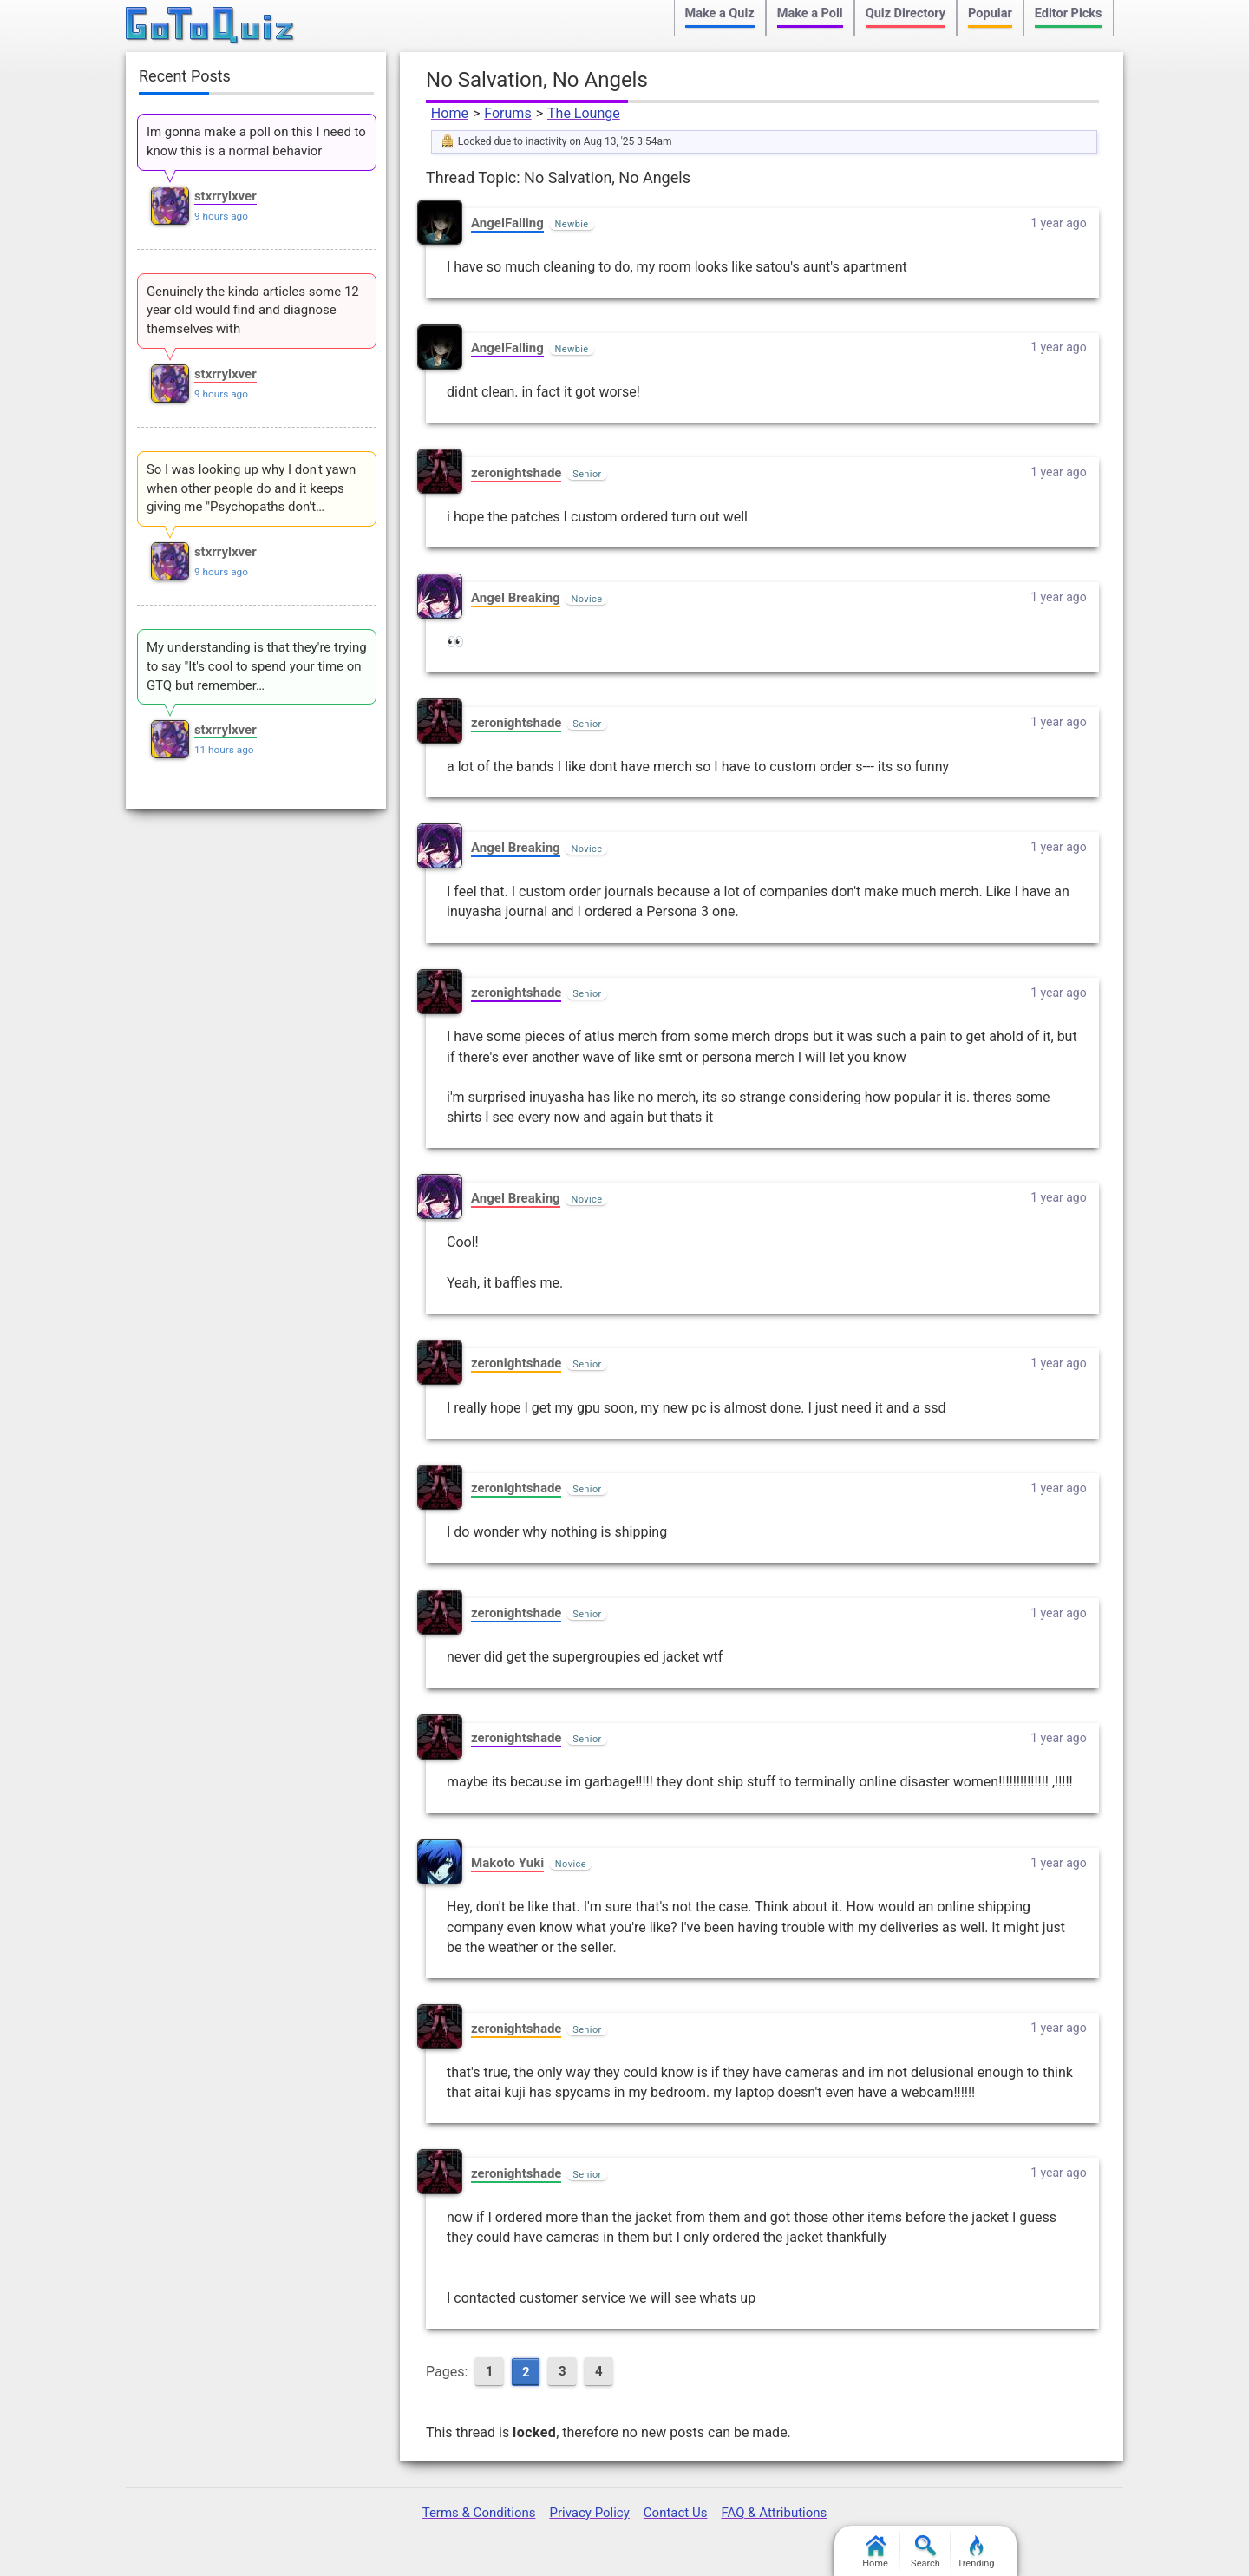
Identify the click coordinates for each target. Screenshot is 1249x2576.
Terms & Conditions (479, 2512)
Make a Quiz (720, 13)
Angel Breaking (515, 598)
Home (449, 113)
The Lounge (583, 113)
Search (925, 2552)
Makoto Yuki (507, 1863)
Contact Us (676, 2512)
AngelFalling (507, 223)
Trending (976, 2552)
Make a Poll (810, 13)
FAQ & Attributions (774, 2512)
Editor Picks (1068, 13)
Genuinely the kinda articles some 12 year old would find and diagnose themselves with (253, 311)
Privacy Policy (589, 2512)
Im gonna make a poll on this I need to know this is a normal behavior (256, 141)
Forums (507, 113)
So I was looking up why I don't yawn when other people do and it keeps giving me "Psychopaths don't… (251, 488)
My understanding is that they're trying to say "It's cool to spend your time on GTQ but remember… (257, 666)
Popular (990, 13)
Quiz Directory (905, 13)
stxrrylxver (225, 196)
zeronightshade (516, 473)
